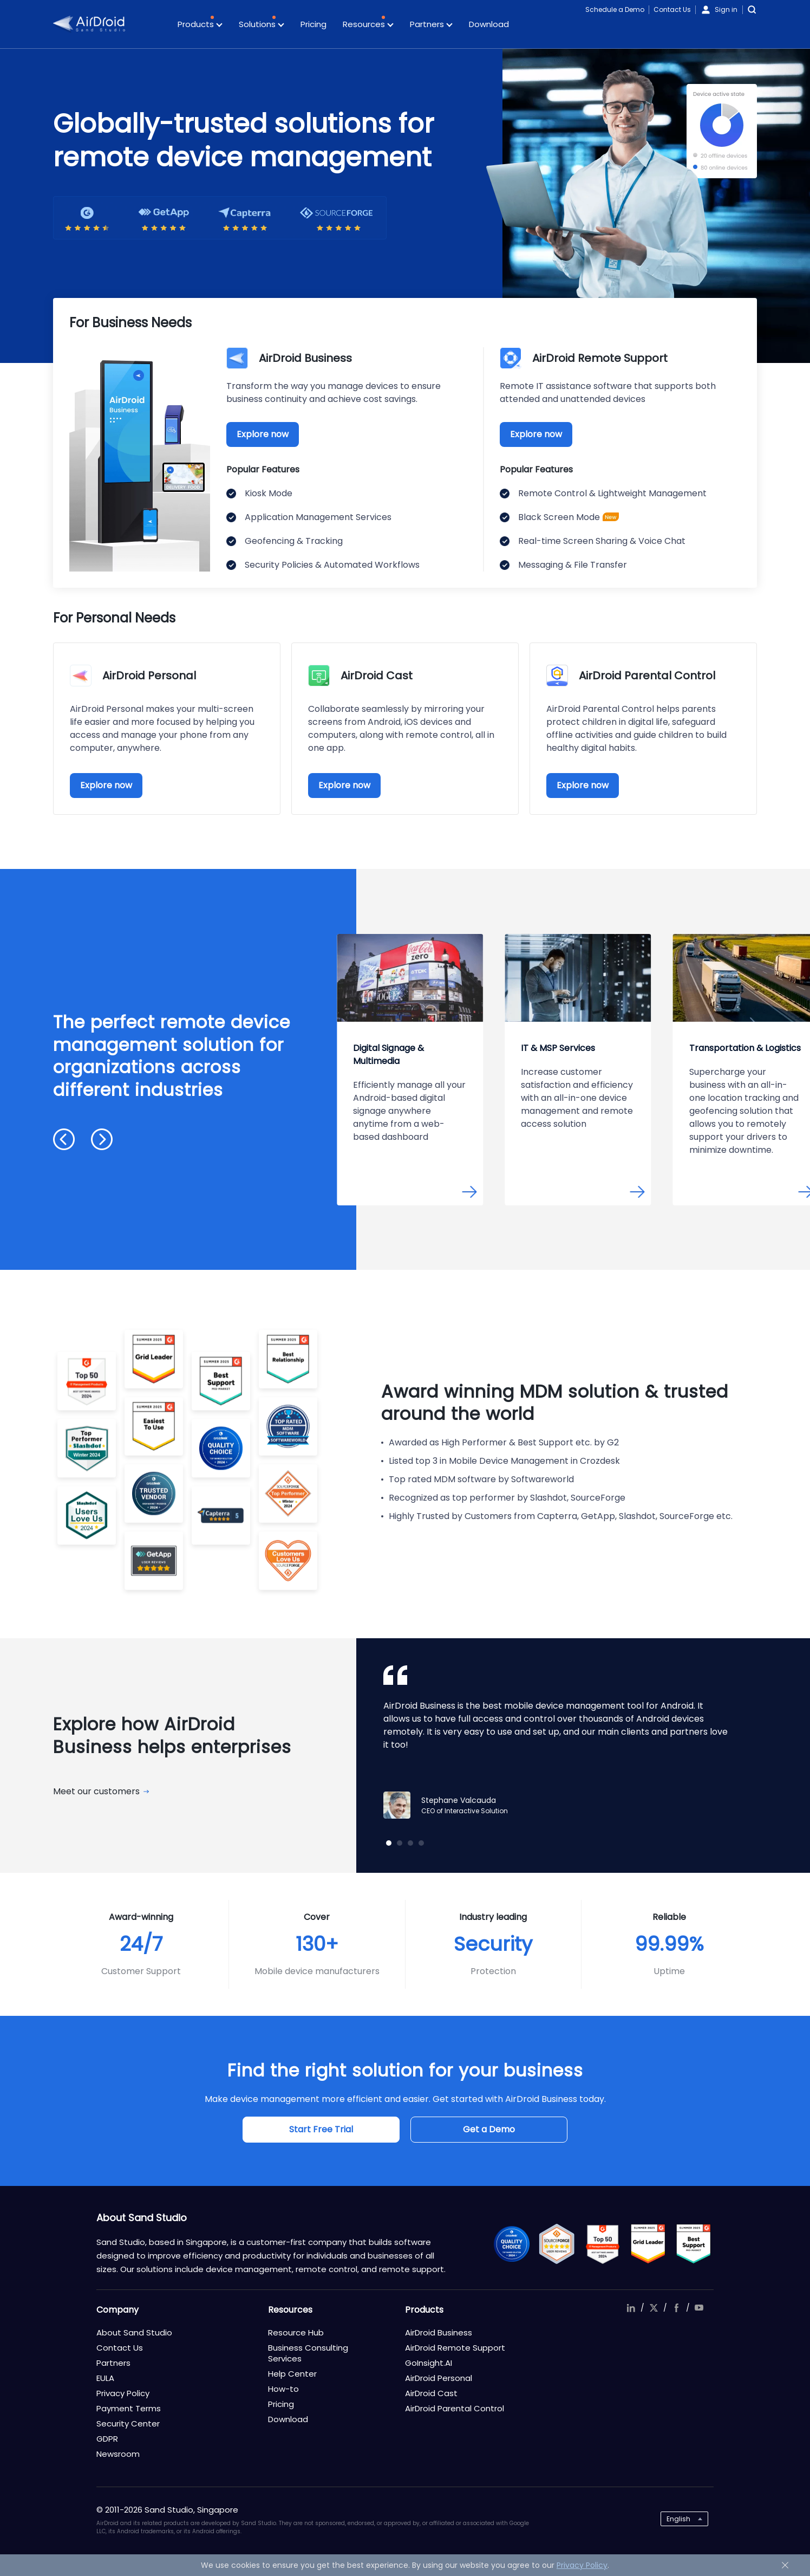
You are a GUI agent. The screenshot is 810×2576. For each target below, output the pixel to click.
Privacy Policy (122, 2393)
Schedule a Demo (614, 9)
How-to (283, 2389)
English (678, 2518)
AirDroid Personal (438, 2378)
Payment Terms (128, 2408)
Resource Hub (296, 2332)
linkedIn (630, 2308)
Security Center (128, 2423)
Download (489, 24)
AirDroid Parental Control (454, 2408)
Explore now (263, 434)
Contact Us (672, 9)
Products (200, 24)
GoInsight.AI (428, 2363)
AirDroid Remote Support (455, 2347)
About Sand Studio (134, 2332)
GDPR (107, 2438)
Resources (368, 24)
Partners (431, 24)
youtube (699, 2308)
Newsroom (118, 2454)
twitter (653, 2308)
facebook (676, 2308)
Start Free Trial (321, 2129)
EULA (105, 2378)
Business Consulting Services (308, 2353)
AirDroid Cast (431, 2393)
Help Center (292, 2373)
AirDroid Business (438, 2332)
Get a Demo (489, 2129)
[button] (64, 1139)
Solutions (261, 24)
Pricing (313, 24)
